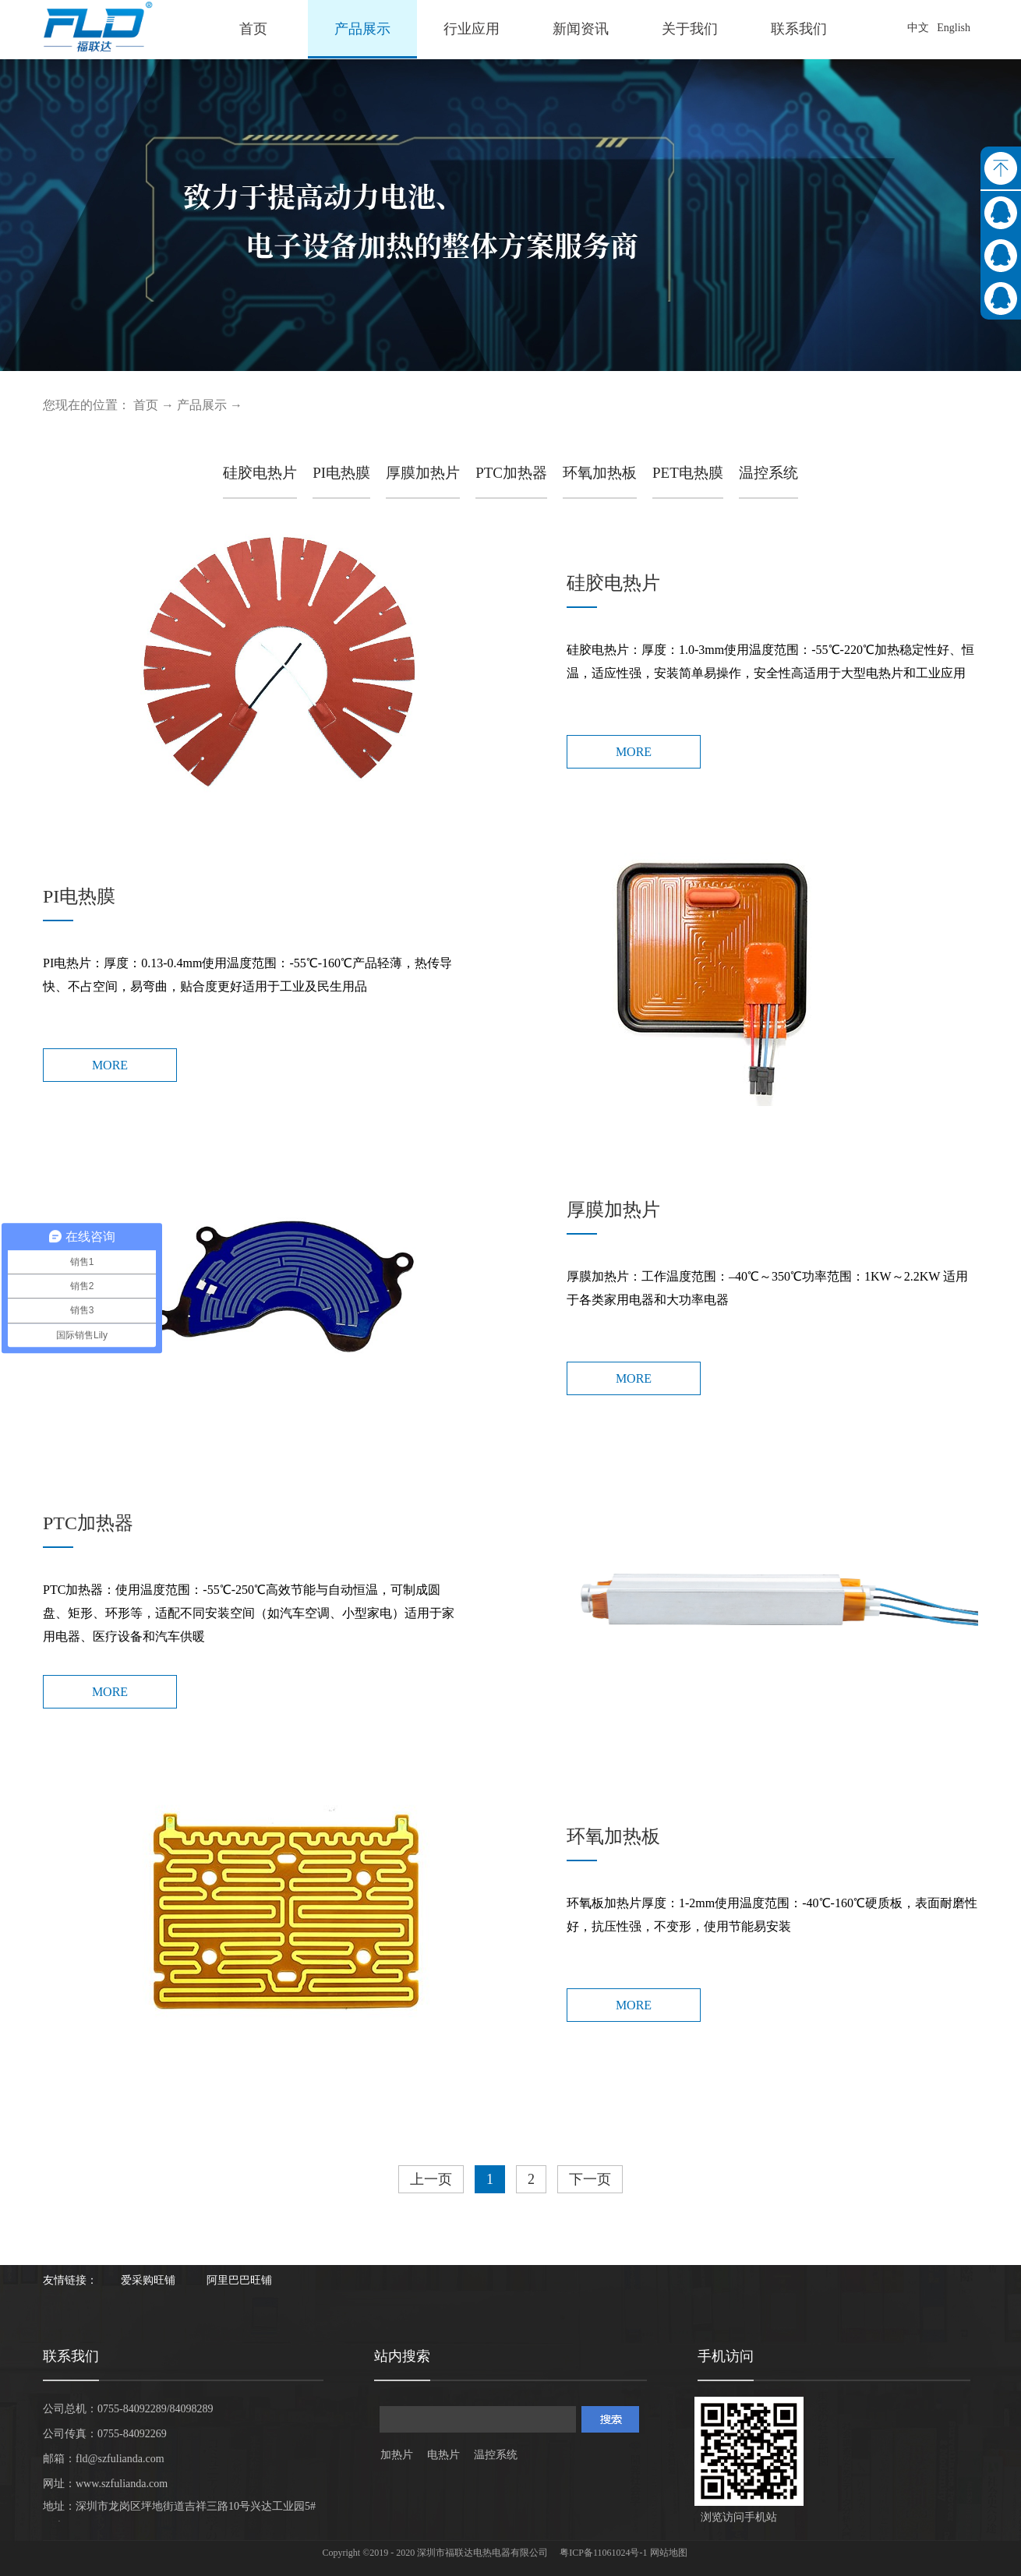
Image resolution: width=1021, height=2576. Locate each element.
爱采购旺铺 (148, 2280)
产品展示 (202, 405)
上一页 (431, 2179)
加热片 (396, 2455)
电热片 (443, 2455)
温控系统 (496, 2455)
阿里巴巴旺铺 (239, 2280)
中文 (918, 28)
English (953, 28)
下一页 (590, 2179)
